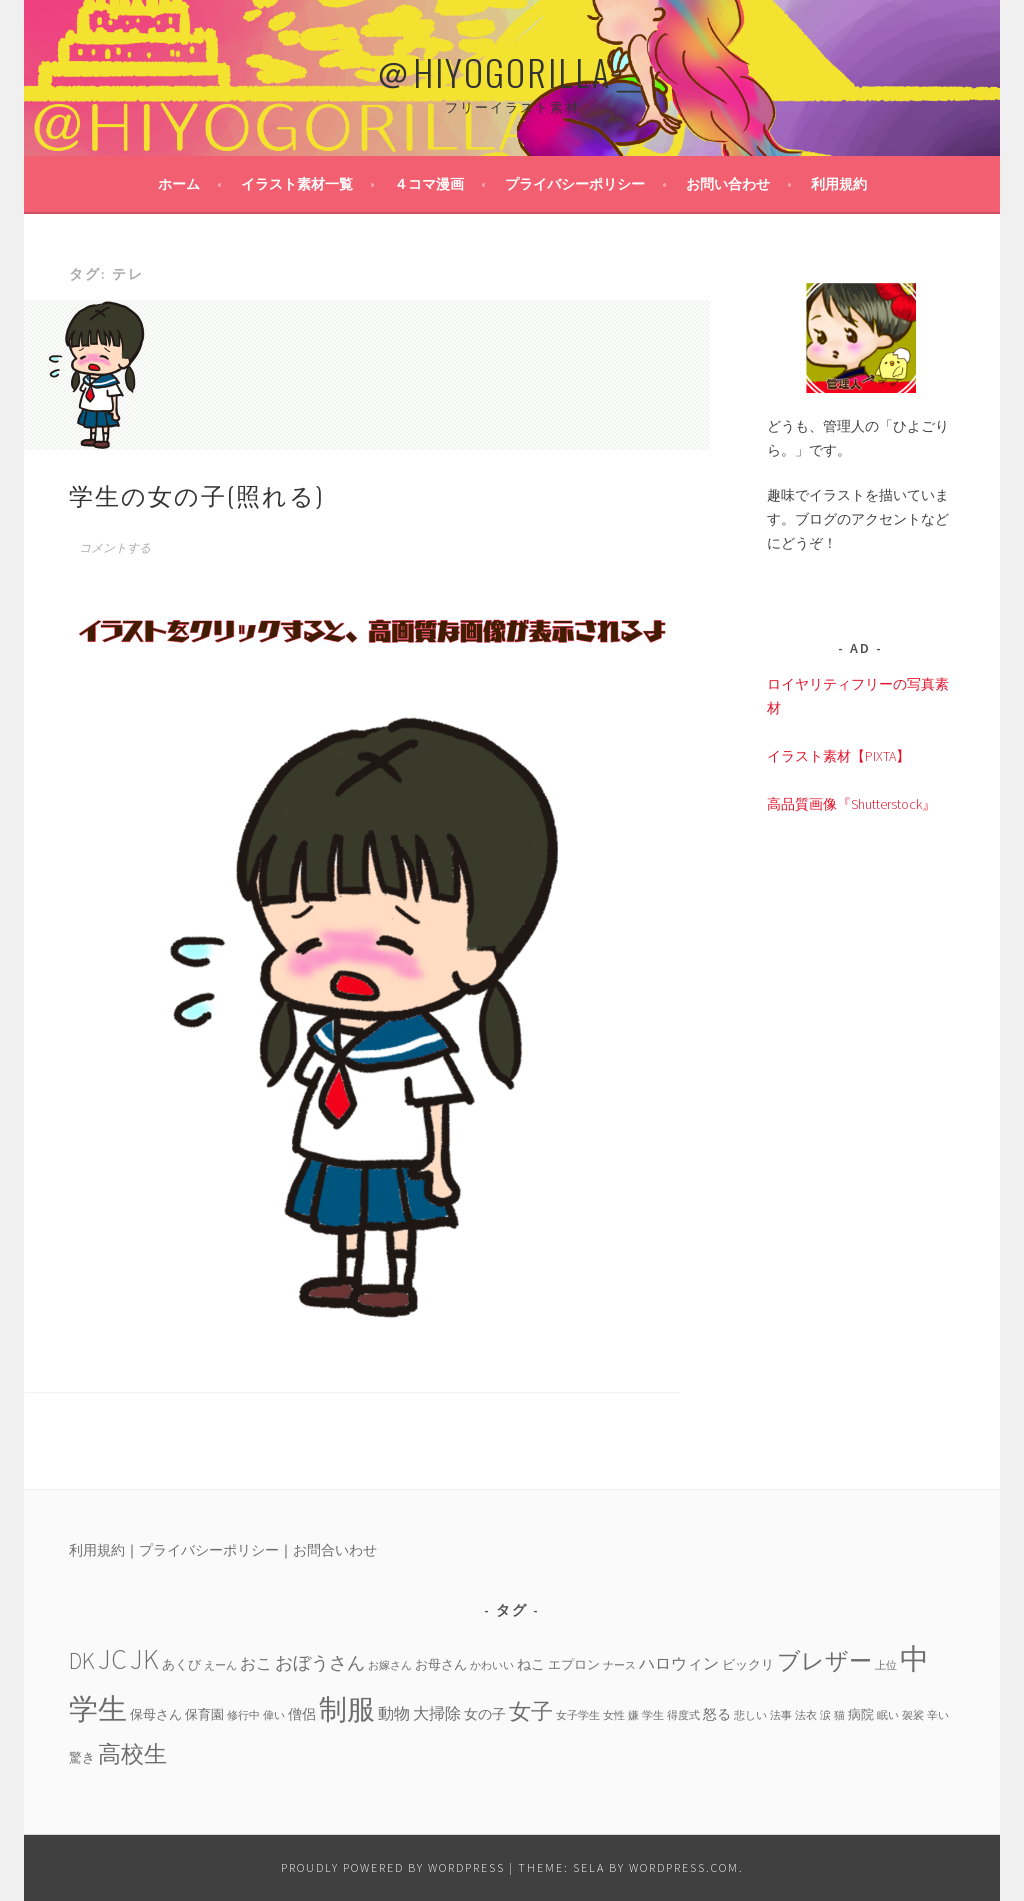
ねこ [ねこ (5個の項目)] (531, 1664)
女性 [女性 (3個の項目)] (614, 1715)
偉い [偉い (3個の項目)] (274, 1715)
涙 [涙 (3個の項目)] (825, 1715)
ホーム (179, 184)
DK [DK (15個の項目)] (82, 1660)
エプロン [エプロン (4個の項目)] (574, 1664)
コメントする (115, 548)
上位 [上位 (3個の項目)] (886, 1665)
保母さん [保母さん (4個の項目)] (156, 1714)
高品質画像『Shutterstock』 (851, 804)
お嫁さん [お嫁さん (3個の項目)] (390, 1665)
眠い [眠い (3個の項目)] (888, 1715)
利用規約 (839, 184)
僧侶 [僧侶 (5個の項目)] (302, 1714)
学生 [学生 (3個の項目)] (653, 1715)
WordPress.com (684, 1867)
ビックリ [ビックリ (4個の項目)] (748, 1664)
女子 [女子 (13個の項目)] (531, 1711)
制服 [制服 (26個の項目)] (347, 1709)
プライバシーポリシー (575, 184)
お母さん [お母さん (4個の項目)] (441, 1664)
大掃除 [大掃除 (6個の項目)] (437, 1713)
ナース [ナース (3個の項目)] (619, 1665)
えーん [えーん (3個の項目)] (220, 1665)
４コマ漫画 (429, 184)
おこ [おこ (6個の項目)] (256, 1663)
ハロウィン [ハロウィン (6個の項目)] (679, 1663)
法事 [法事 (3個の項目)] (781, 1715)
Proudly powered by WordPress (393, 1867)
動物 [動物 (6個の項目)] (394, 1713)
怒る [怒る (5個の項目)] (717, 1714)
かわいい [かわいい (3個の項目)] (492, 1665)
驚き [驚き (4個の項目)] (82, 1757)
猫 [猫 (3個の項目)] (839, 1715)
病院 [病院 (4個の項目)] (861, 1714)
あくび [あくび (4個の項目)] (181, 1664)
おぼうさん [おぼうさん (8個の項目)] (320, 1662)
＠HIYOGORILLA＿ (512, 71)
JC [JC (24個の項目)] (112, 1659)
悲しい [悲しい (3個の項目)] (750, 1715)
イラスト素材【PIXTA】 (838, 756)
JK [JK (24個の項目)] (144, 1659)
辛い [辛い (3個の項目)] (938, 1715)
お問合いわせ (335, 1550)
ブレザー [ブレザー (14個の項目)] (824, 1660)
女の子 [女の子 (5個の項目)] (485, 1714)
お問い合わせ (728, 184)
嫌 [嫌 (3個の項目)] (633, 1715)
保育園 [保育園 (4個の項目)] (204, 1714)
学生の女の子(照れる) (196, 494)
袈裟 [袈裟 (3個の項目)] (913, 1715)
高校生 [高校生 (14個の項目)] (132, 1753)
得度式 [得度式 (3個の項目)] (683, 1715)
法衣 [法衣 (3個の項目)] (806, 1715)
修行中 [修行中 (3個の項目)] (243, 1715)
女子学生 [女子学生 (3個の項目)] (578, 1715)
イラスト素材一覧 (297, 184)
